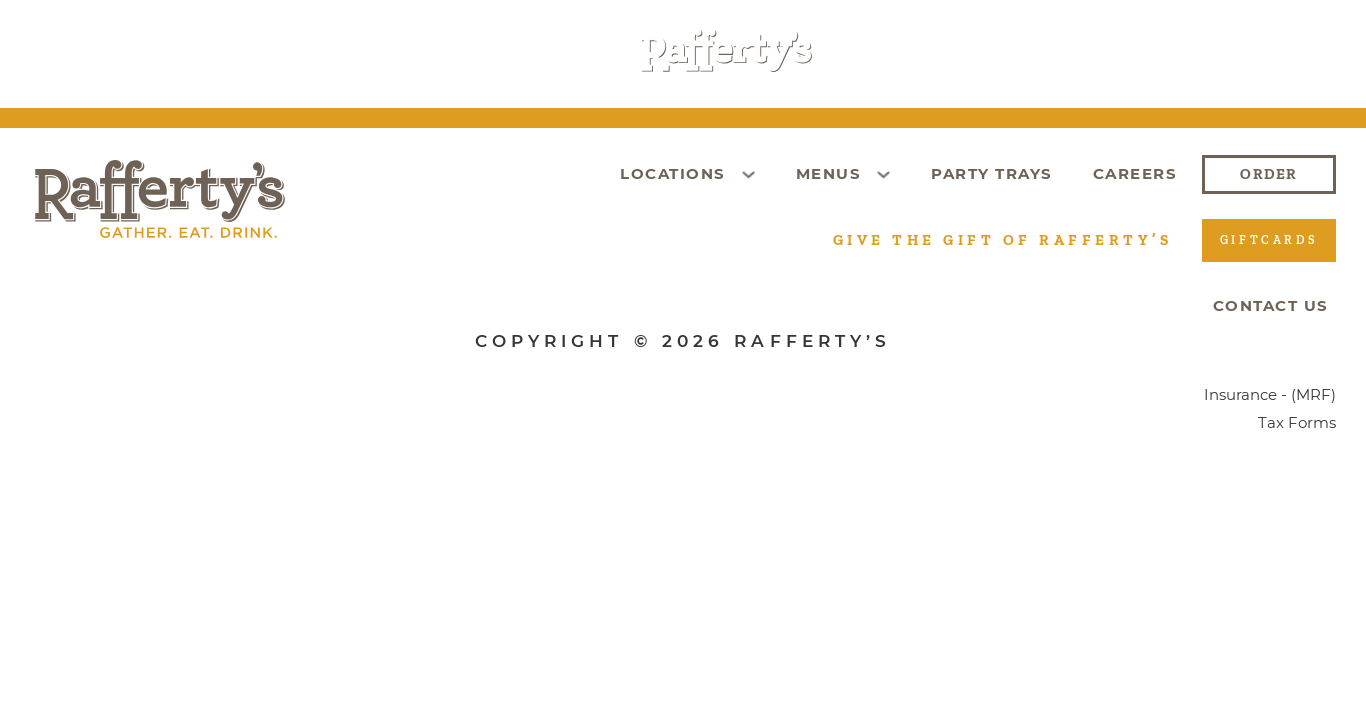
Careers (1067, 55)
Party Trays (511, 55)
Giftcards (934, 55)
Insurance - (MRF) (1270, 395)
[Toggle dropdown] (279, 56)
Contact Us (1271, 305)
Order (1181, 55)
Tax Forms (1297, 423)
